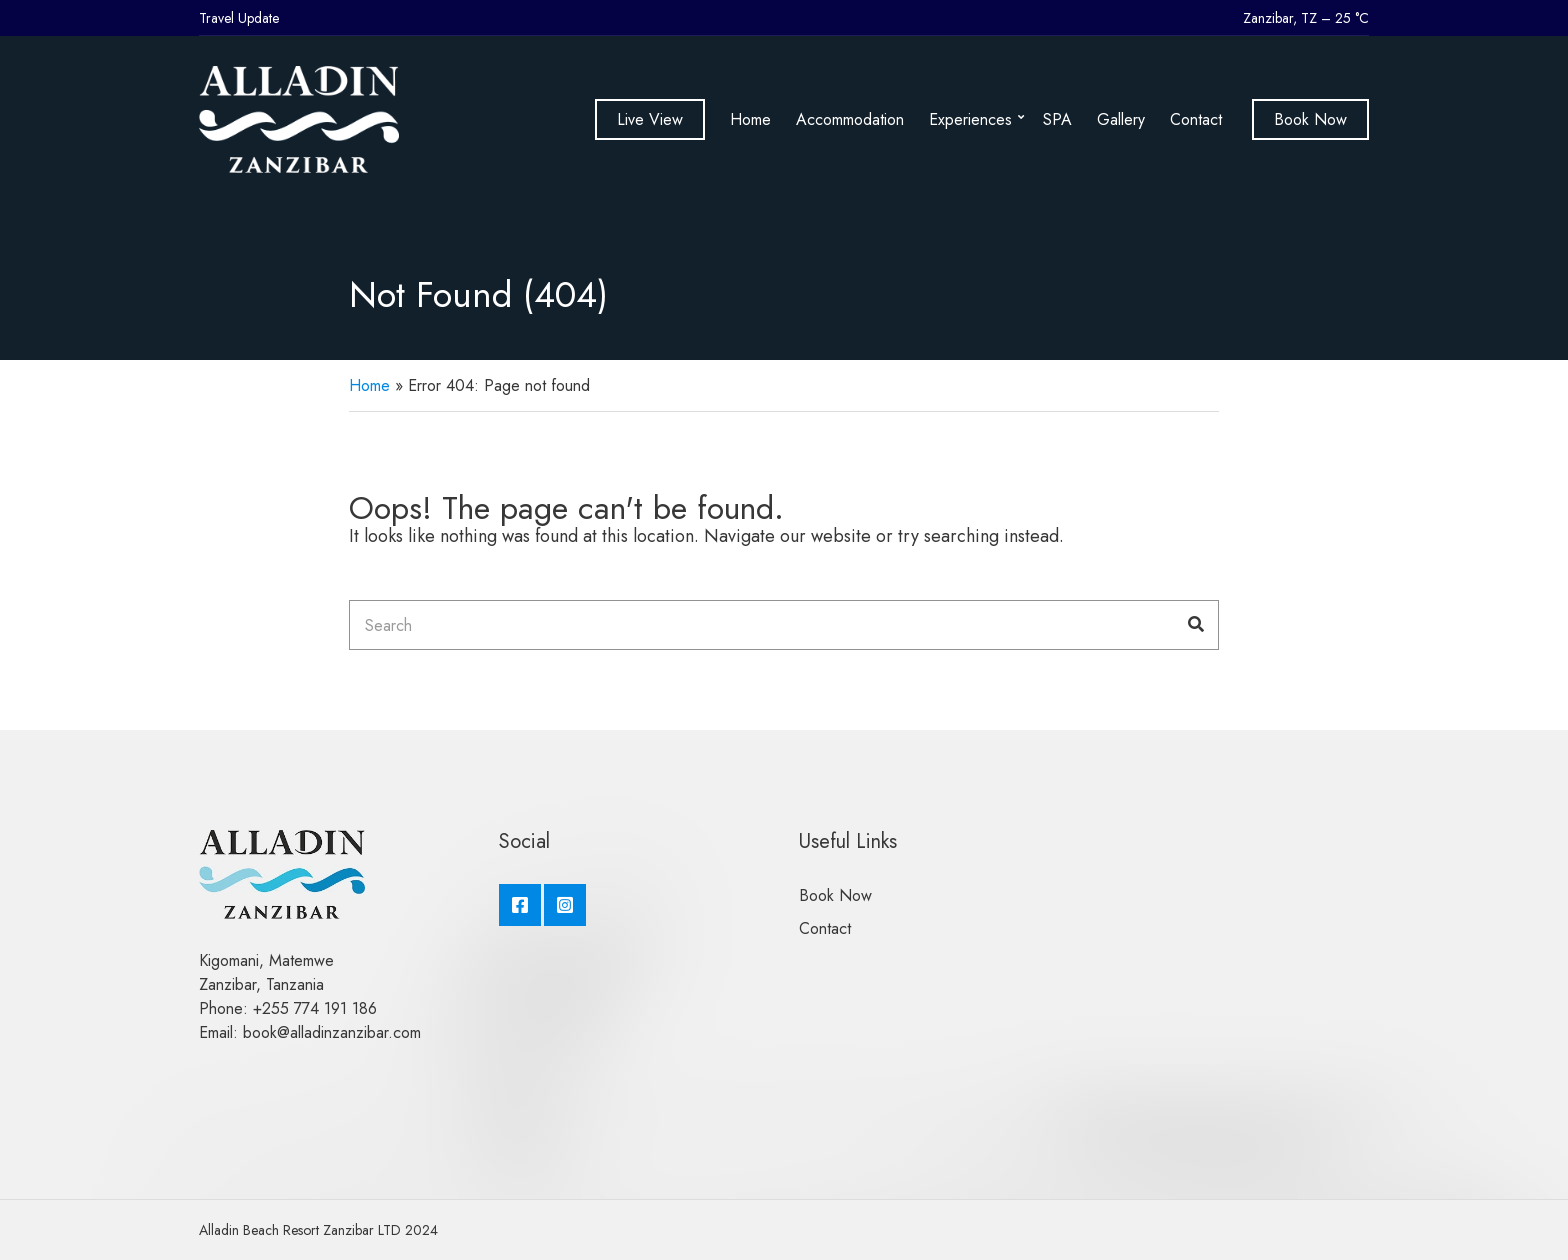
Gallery (1121, 119)
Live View (650, 119)
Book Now (1310, 119)
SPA (1057, 119)
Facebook (520, 905)
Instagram (565, 905)
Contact (1196, 119)
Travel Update (239, 18)
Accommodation (850, 119)
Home (750, 119)
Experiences (970, 119)
